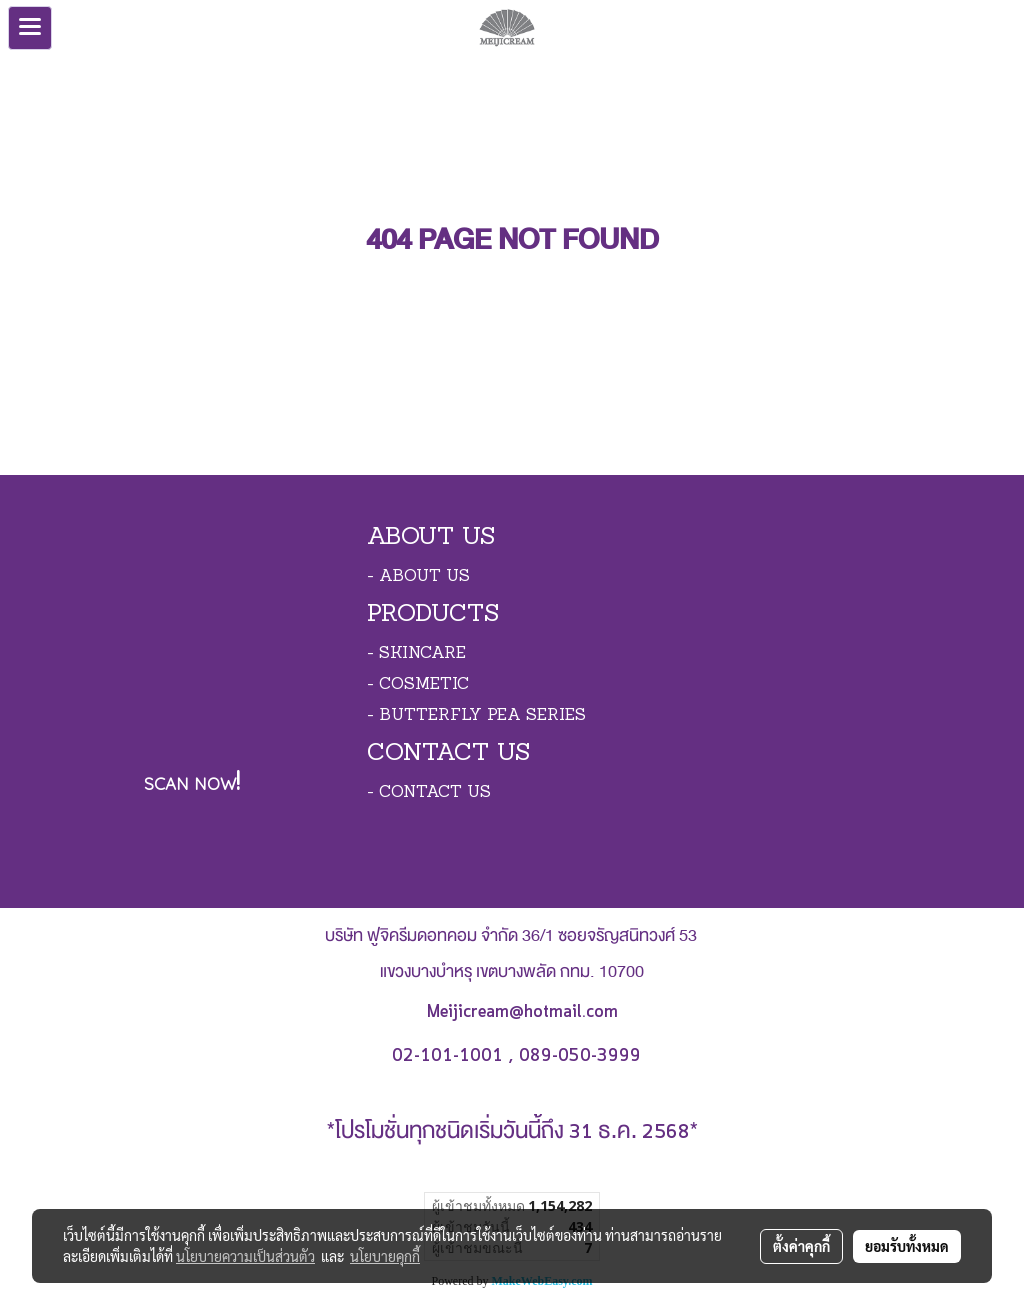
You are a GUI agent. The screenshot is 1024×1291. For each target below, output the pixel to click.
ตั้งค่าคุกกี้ (801, 1246)
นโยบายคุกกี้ (385, 1256)
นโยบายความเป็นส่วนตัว (245, 1256)
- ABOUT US (418, 577)
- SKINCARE (416, 654)
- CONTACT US (429, 793)
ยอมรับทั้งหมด (907, 1246)
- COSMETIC (418, 685)
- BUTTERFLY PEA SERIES (476, 716)
